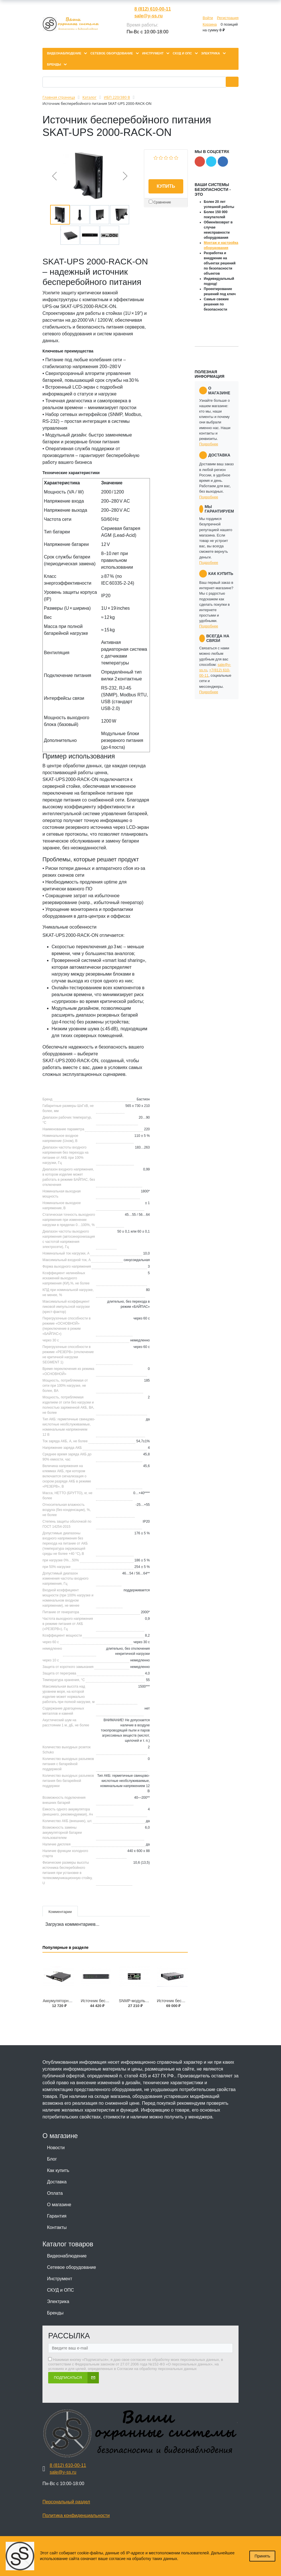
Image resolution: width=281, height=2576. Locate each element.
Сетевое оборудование (71, 2267)
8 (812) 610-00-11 (152, 9)
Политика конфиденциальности (76, 2515)
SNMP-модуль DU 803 (139, 2000)
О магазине (59, 2204)
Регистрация (228, 18)
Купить (166, 186)
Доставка (57, 2181)
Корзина (210, 24)
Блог (52, 2159)
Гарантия (56, 2216)
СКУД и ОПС (60, 2290)
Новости (56, 2147)
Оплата (55, 2193)
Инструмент (59, 2278)
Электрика (58, 2301)
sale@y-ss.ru (148, 15)
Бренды (55, 2312)
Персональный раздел (66, 2501)
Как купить (58, 2170)
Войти (208, 18)
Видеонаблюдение (67, 2255)
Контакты (57, 2227)
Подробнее (208, 444)
